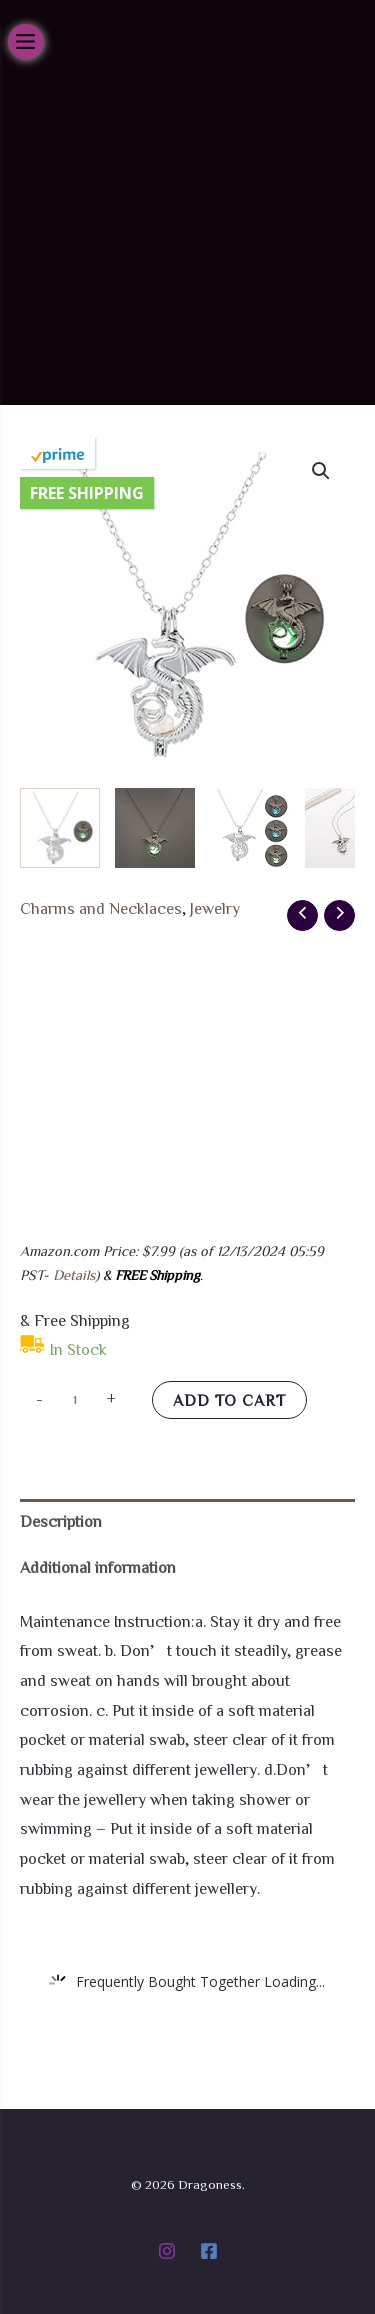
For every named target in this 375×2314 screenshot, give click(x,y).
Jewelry (215, 908)
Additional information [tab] (98, 1567)
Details (74, 1274)
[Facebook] (209, 2251)
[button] (321, 471)
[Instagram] (167, 2251)
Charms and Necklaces (101, 908)
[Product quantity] (75, 1399)
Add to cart (229, 1400)
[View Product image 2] (155, 828)
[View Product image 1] (60, 828)
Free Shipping (87, 493)
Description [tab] (61, 1521)
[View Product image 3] (250, 828)
